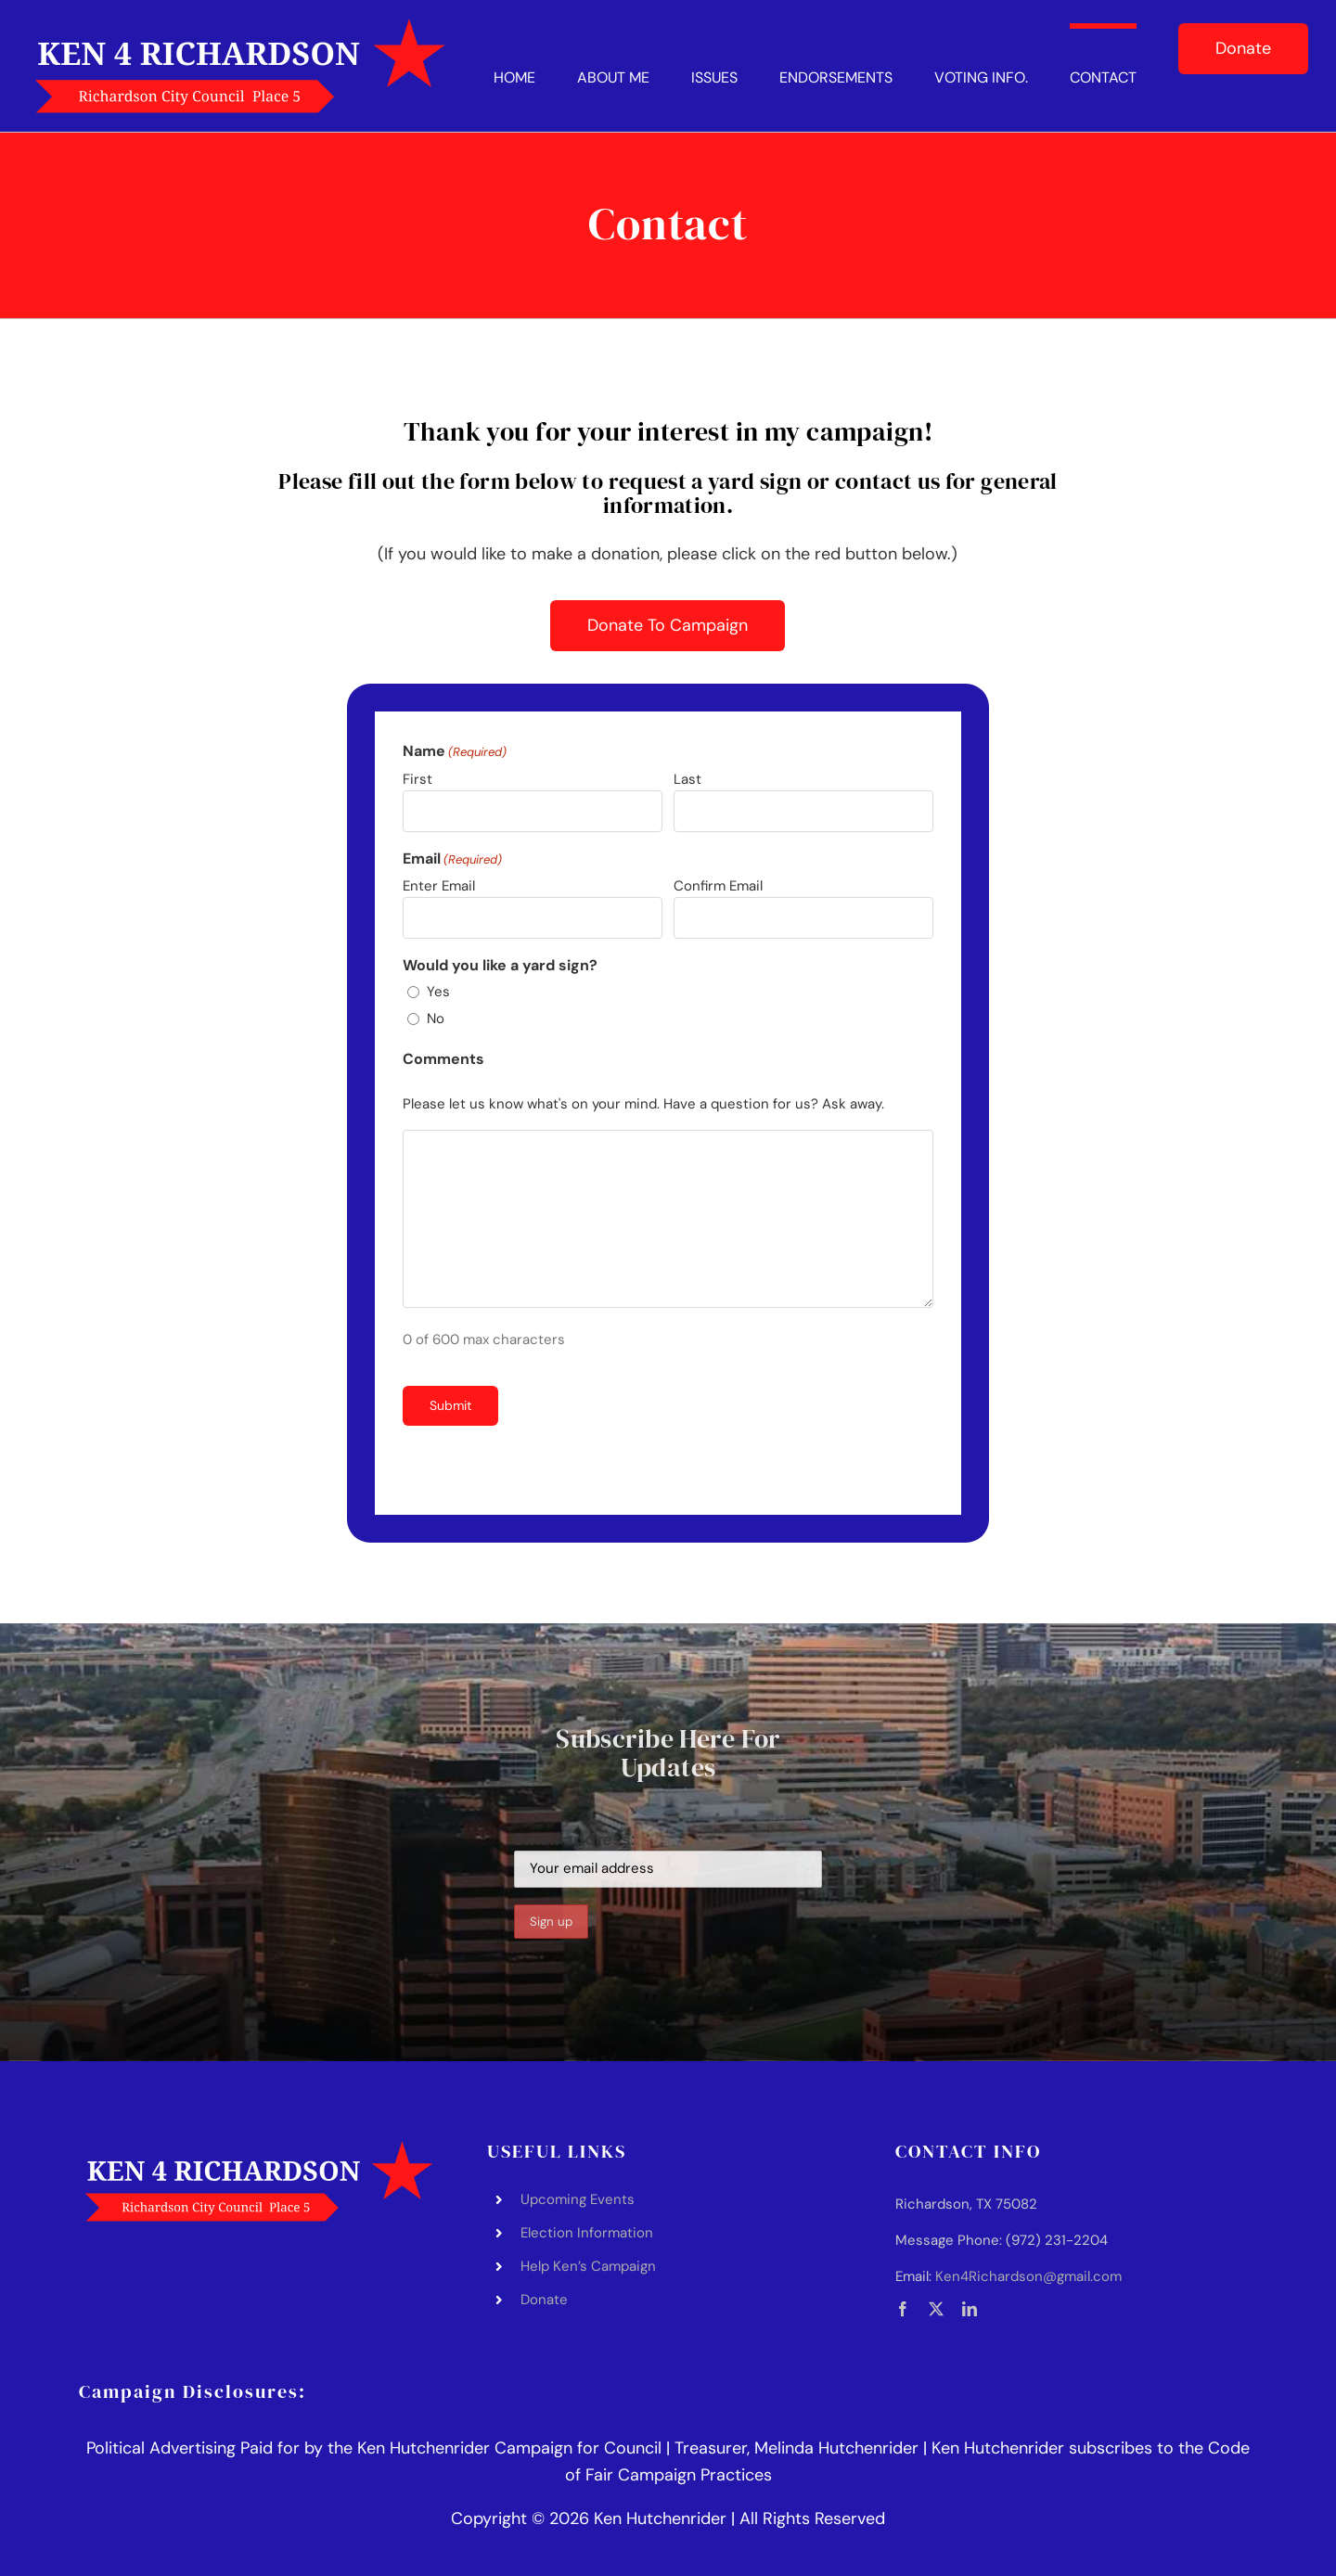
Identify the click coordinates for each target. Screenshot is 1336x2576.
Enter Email (439, 886)
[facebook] (902, 2308)
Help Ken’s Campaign (588, 2266)
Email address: (668, 1857)
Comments (443, 1059)
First (417, 779)
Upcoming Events (577, 2199)
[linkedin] (969, 2308)
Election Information (586, 2233)
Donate (544, 2299)
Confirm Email (718, 886)
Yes (438, 991)
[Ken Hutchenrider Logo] (241, 27)
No (435, 1018)
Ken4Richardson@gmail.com (1028, 2276)
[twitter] (936, 2308)
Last (687, 779)
